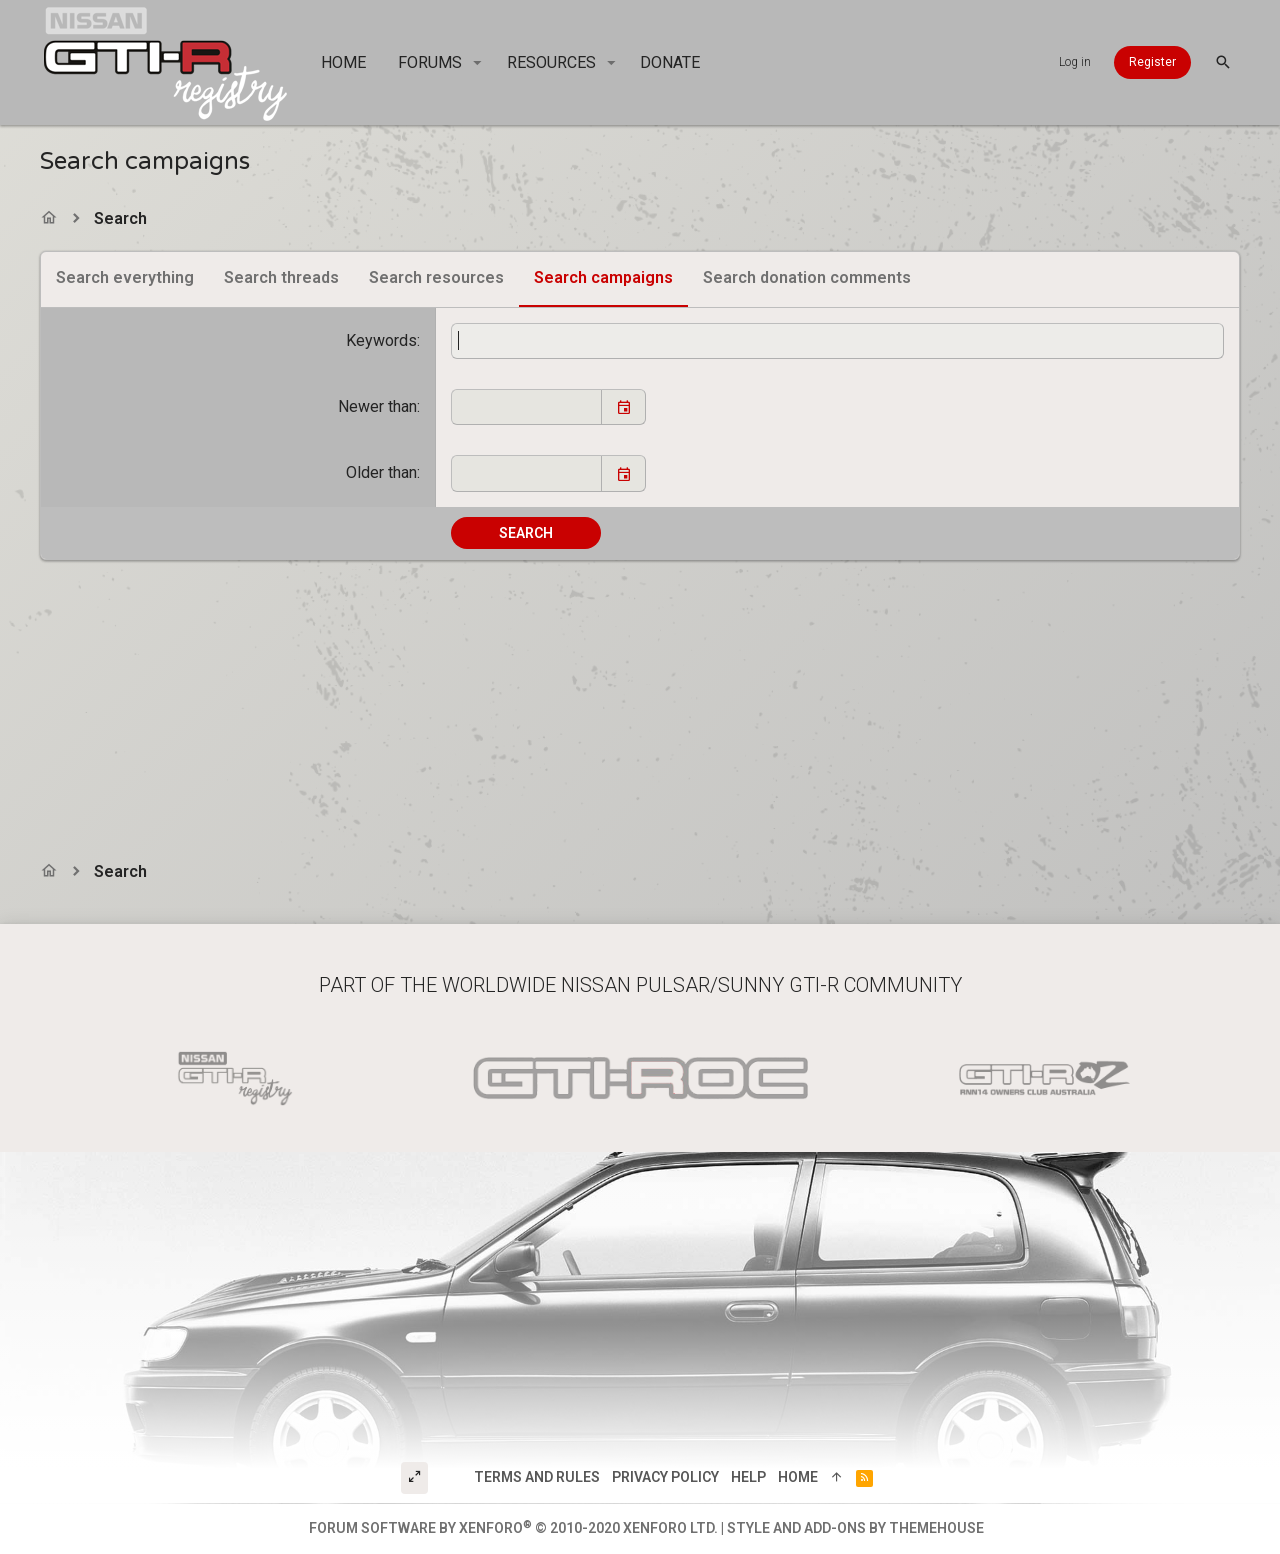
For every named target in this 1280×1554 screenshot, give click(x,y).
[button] (477, 63)
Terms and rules (537, 1477)
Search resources (436, 277)
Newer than (377, 406)
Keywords (381, 340)
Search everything (125, 277)
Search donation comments (807, 277)
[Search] (1223, 62)
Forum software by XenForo (513, 1528)
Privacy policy (665, 1477)
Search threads (281, 277)
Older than (381, 472)
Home (798, 1477)
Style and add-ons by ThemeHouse (855, 1528)
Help (748, 1477)
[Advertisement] (640, 700)
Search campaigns (603, 277)
